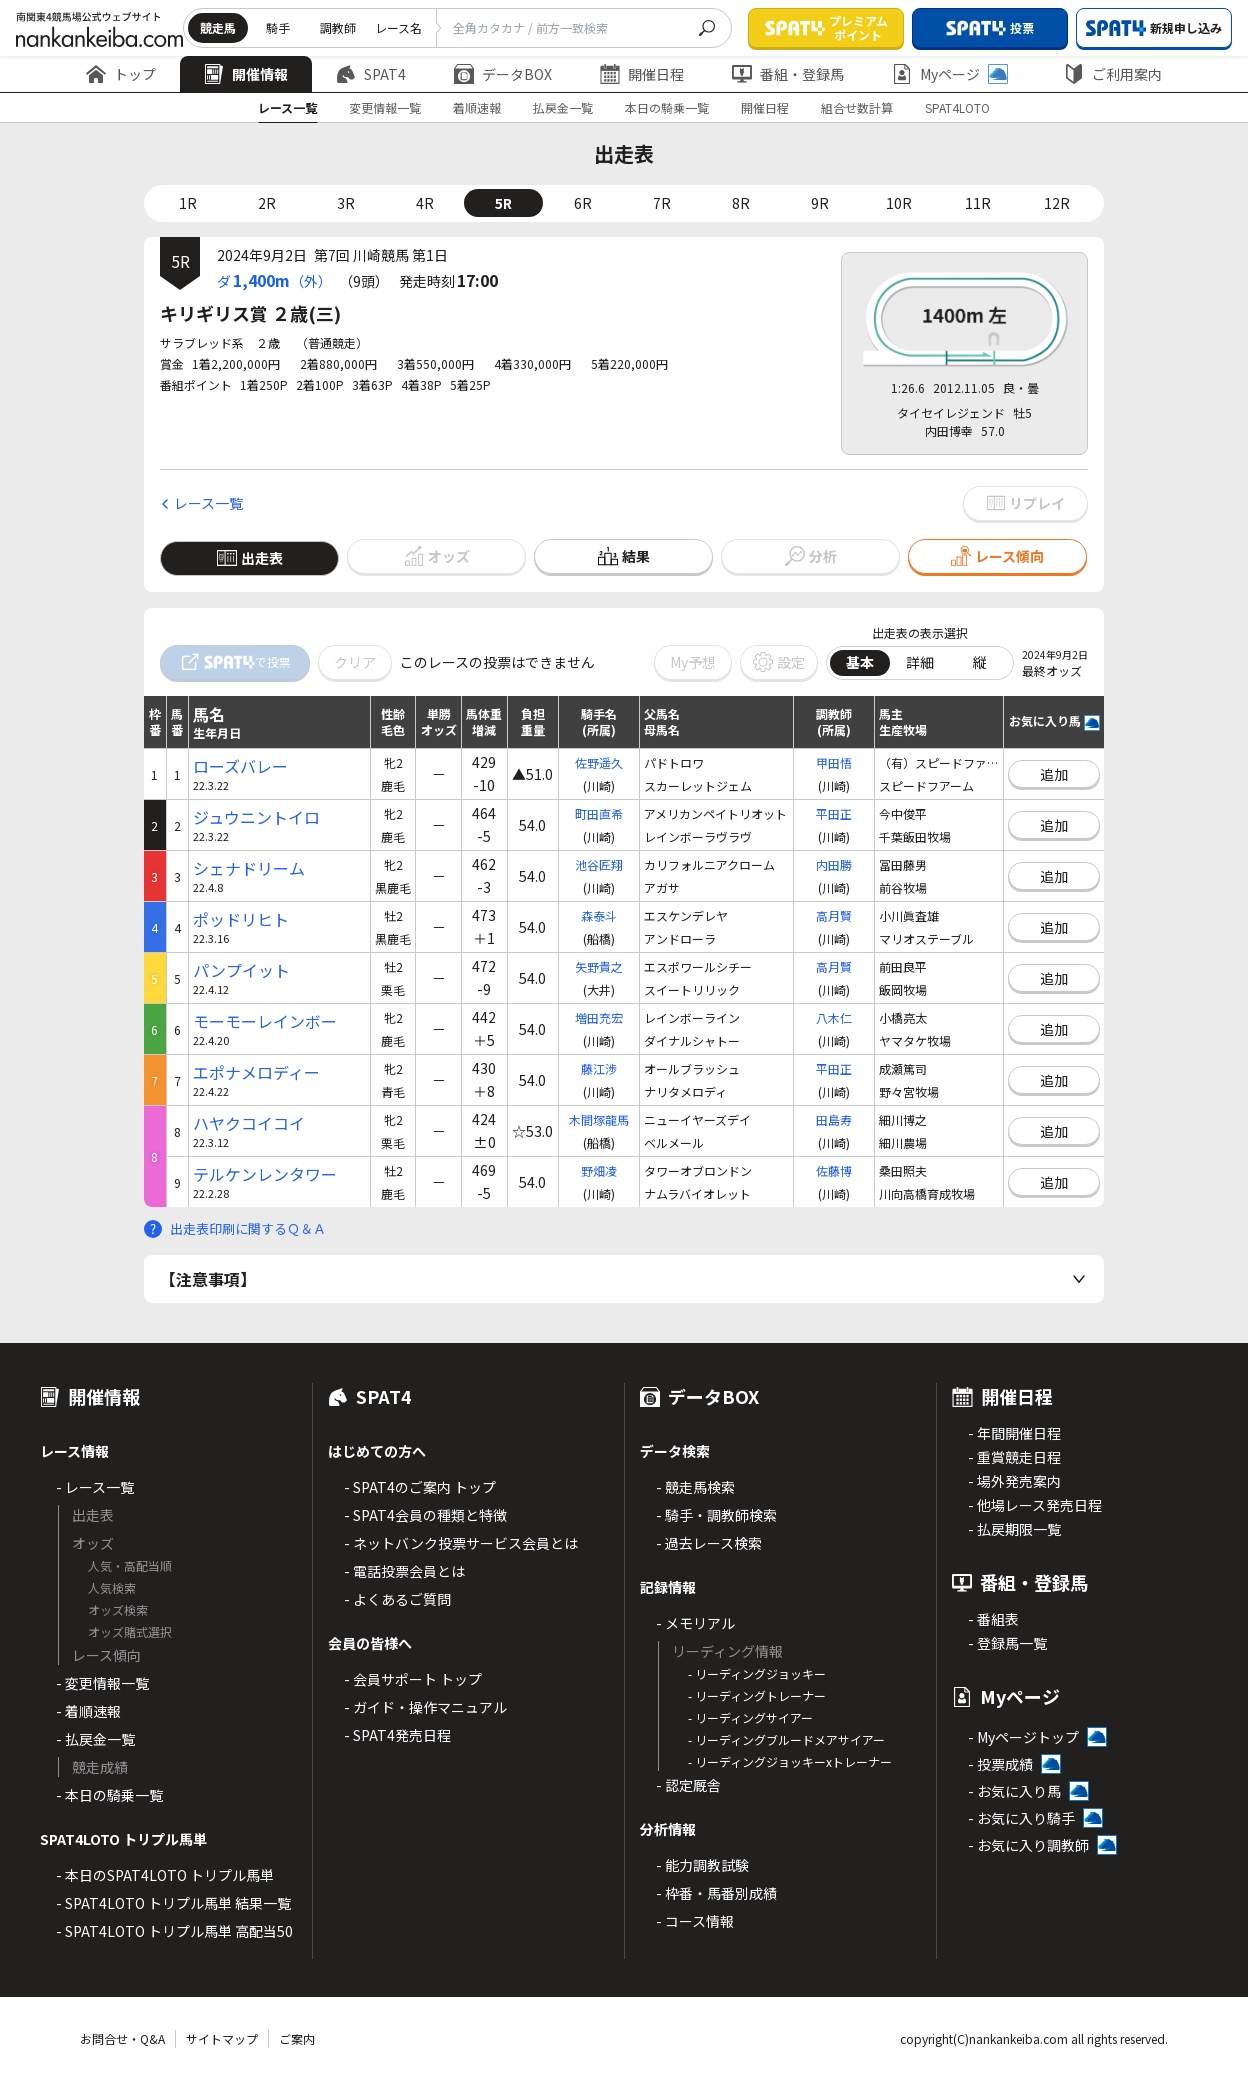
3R (346, 203)
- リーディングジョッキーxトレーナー (790, 1761)
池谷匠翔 (599, 864)
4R (425, 203)
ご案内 (297, 2038)
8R (741, 203)
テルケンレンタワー (265, 1174)
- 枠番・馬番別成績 (716, 1893)
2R (267, 203)
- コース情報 (695, 1921)
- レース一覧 (95, 1487)
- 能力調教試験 (702, 1865)
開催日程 (642, 74)
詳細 (920, 662)
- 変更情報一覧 (102, 1683)
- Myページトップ (1023, 1737)
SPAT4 (371, 74)
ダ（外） (274, 280)
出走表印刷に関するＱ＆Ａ (248, 1228)
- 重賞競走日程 (1014, 1457)
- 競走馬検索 (695, 1487)
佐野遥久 (599, 762)
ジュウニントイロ (256, 817)
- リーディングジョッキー (757, 1673)
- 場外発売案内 (1014, 1481)
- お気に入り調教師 (1028, 1845)
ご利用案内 (1113, 74)
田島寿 (834, 1119)
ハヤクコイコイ (249, 1123)
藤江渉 (599, 1068)
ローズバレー (240, 766)
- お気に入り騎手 (1021, 1818)
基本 (860, 662)
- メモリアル (695, 1623)
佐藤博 (834, 1170)
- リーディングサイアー (750, 1717)
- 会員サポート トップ (413, 1679)
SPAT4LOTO (957, 107)
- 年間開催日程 (1014, 1433)
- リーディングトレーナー (757, 1695)
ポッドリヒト (241, 919)
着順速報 (477, 107)
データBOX (503, 74)
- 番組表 (993, 1619)
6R (583, 203)
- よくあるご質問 (397, 1599)
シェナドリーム (249, 868)
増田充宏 (599, 1017)
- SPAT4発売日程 (397, 1735)
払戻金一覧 (563, 107)
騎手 (278, 27)
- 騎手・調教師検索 (716, 1515)
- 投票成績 (1000, 1764)
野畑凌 (599, 1170)
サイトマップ (222, 2038)
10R (899, 203)
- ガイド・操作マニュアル (425, 1707)
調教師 (338, 27)
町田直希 (599, 813)
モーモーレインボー (265, 1021)
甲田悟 (834, 762)
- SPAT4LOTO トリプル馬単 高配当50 (174, 1931)
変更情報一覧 (385, 107)
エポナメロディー (256, 1072)
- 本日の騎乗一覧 (109, 1795)
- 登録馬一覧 (1007, 1643)
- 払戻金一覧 (95, 1739)
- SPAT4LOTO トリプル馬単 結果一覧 (173, 1903)
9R (820, 203)
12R (1057, 203)
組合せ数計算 (857, 107)
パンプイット (241, 970)
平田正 (834, 813)
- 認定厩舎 (688, 1785)
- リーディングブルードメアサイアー (786, 1739)
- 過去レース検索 (709, 1543)
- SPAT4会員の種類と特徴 (425, 1515)
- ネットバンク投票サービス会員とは (461, 1543)
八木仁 (834, 1017)
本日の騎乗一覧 (667, 107)
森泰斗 (599, 915)
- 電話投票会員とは (404, 1571)
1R (188, 203)
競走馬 (218, 27)
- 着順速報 (88, 1711)
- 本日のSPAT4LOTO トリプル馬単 (165, 1875)
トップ (121, 74)
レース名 (398, 27)
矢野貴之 (599, 966)
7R (662, 203)
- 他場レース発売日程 (1035, 1505)
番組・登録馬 (788, 74)
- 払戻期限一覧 (1014, 1529)
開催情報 (246, 74)
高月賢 (834, 915)
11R (978, 203)
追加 (1054, 774)
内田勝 (834, 864)
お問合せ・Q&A (122, 2038)
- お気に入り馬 (1014, 1791)
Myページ (950, 74)
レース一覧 (287, 107)
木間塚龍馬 (599, 1119)
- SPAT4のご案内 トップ (420, 1487)
